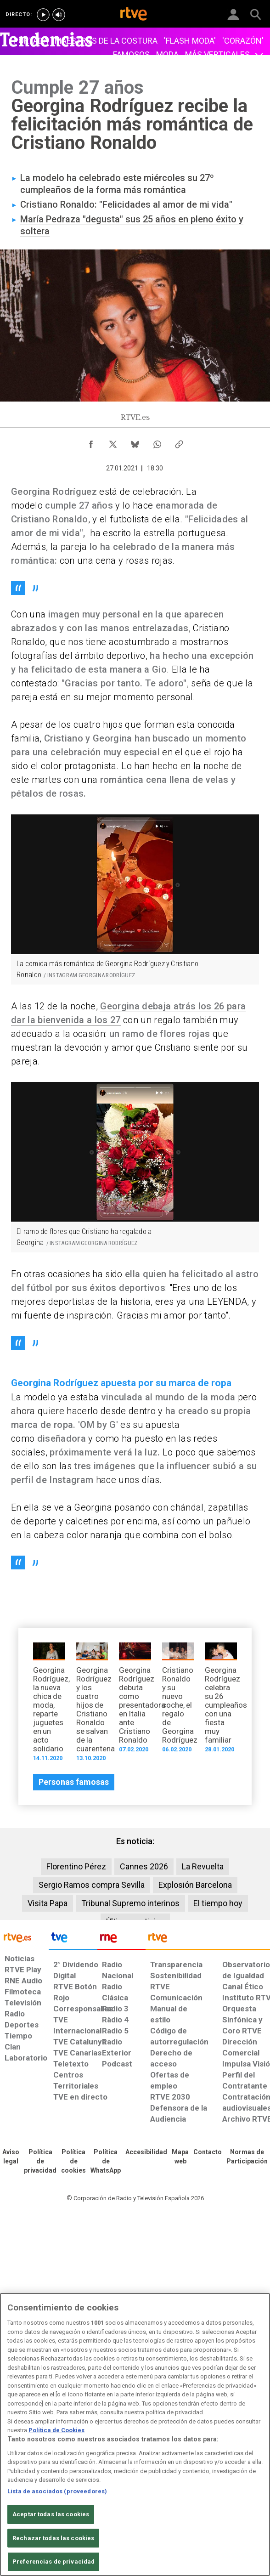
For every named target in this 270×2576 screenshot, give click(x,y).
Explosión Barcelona (195, 1885)
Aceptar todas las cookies (50, 2514)
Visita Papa (48, 1903)
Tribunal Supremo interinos (130, 1903)
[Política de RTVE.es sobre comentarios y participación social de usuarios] (247, 2157)
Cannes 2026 (144, 1866)
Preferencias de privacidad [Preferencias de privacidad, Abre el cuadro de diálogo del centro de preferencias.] (53, 2561)
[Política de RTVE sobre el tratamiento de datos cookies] (73, 2161)
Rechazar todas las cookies (53, 2538)
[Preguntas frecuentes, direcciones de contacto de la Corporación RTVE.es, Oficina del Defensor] (207, 2152)
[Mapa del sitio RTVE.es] (180, 2157)
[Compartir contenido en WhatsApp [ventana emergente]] (157, 442)
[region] (135, 2434)
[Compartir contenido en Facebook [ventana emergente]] (91, 442)
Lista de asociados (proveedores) (57, 2491)
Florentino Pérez (76, 1866)
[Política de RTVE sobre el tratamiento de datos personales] (40, 2161)
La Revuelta (203, 1866)
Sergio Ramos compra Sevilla (92, 1885)
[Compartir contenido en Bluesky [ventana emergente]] (135, 442)
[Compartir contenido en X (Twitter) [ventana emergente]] (113, 442)
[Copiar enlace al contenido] (179, 442)
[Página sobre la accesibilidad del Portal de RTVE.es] (146, 2152)
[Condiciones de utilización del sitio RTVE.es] (10, 2157)
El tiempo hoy (217, 1903)
